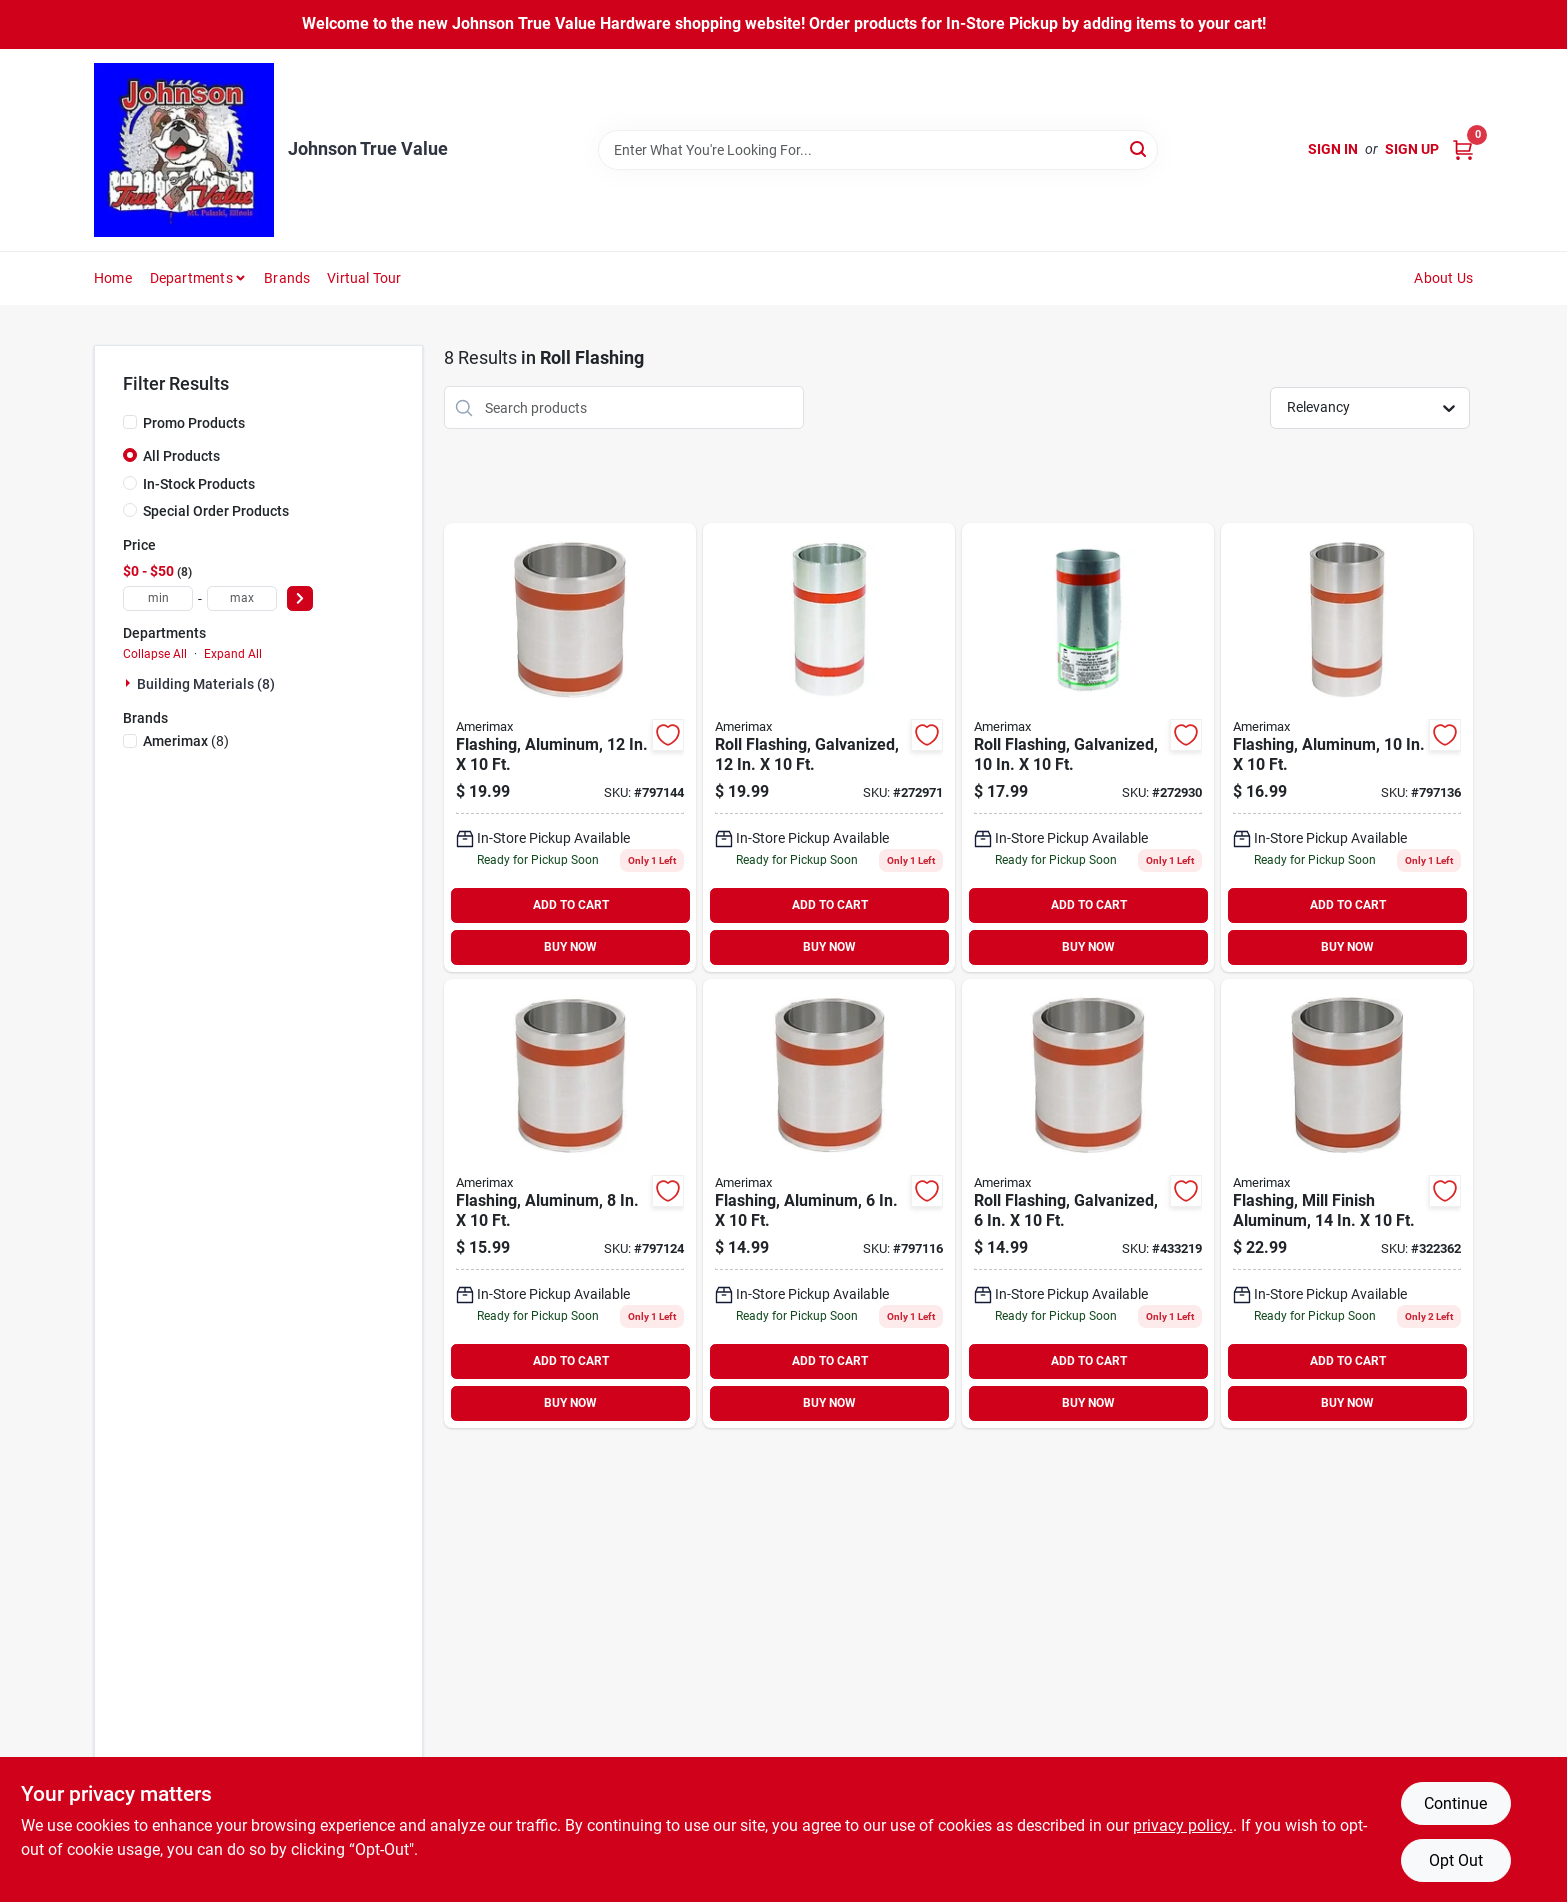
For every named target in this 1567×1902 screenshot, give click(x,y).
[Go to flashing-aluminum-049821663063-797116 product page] (829, 1203)
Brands (287, 278)
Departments (191, 278)
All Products (181, 456)
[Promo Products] (130, 422)
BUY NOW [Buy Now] (570, 947)
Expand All (233, 654)
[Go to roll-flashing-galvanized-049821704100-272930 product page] (1088, 747)
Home (113, 278)
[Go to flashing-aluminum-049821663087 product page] (570, 1203)
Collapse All (155, 654)
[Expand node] (130, 683)
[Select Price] (300, 598)
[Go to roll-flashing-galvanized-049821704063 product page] (1088, 1203)
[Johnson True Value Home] (184, 150)
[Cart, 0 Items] (1463, 149)
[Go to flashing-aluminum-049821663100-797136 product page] (1347, 747)
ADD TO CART (571, 905)
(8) (186, 741)
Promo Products (194, 423)
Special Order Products (216, 511)
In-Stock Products (199, 484)
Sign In (1333, 149)
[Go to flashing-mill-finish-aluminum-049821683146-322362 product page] (1347, 1203)
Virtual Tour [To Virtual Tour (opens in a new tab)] (364, 278)
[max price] (242, 598)
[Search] (1139, 148)
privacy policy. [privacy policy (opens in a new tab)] (1183, 1825)
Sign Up (1412, 149)
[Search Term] (878, 150)
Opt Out (1456, 1860)
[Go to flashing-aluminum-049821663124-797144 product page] (570, 747)
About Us (1443, 278)
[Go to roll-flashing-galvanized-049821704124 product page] (829, 747)
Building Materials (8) (206, 684)
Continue (1455, 1803)
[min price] (158, 598)
